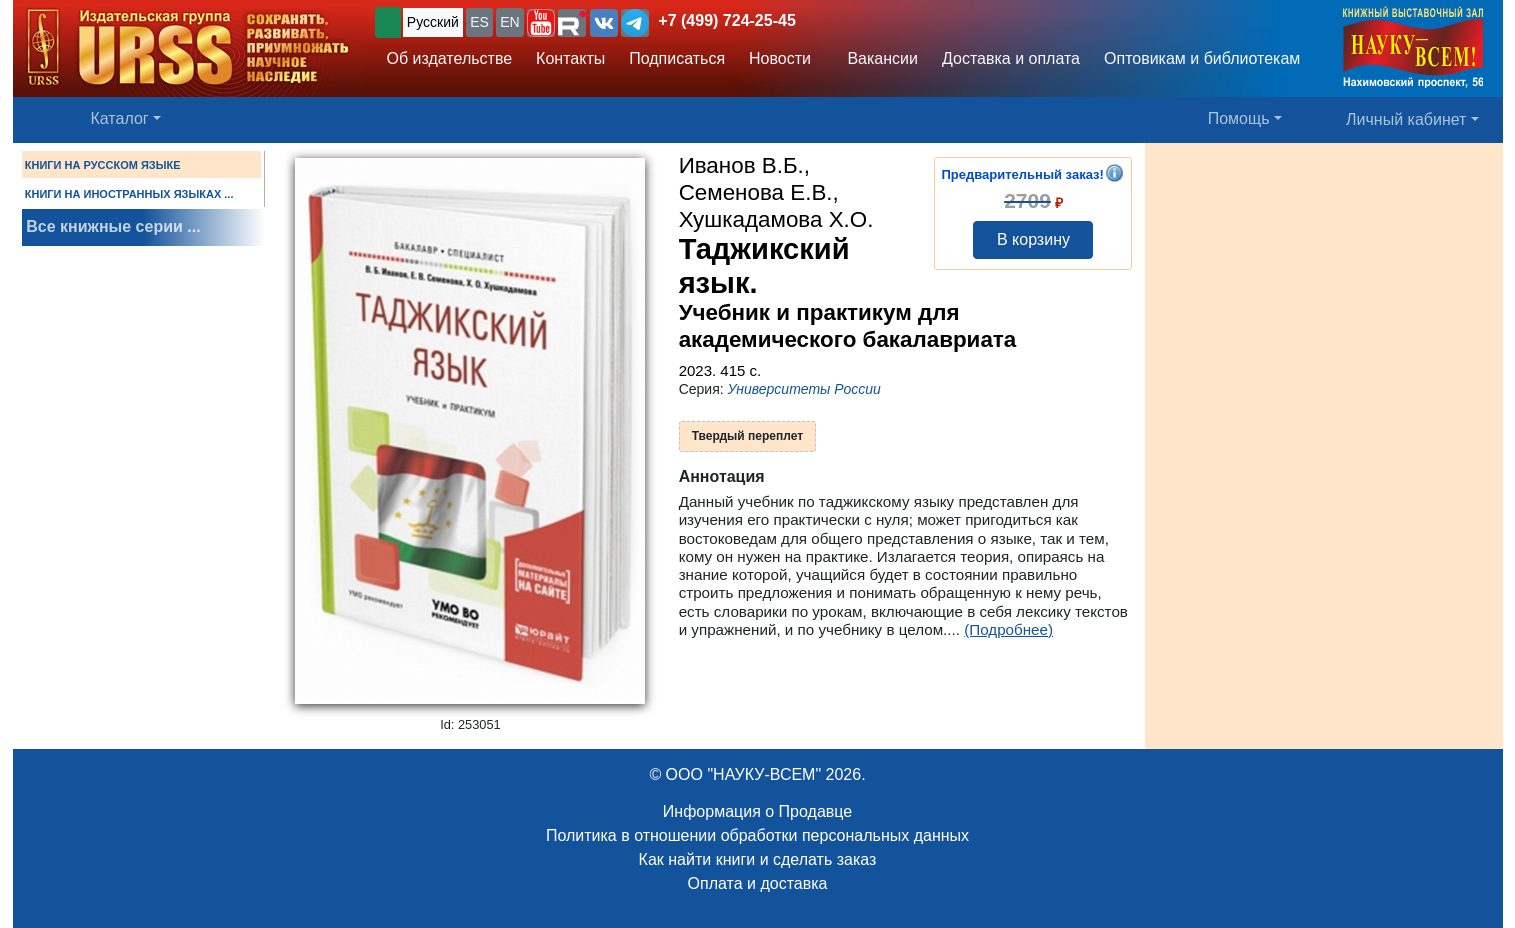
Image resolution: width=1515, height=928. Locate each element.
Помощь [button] (1239, 118)
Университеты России (804, 389)
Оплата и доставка (758, 883)
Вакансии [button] (877, 58)
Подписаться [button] (677, 58)
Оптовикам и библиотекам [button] (1202, 58)
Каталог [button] (120, 118)
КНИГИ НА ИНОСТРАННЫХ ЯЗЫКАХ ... (129, 194)
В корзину (1033, 239)
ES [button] (479, 22)
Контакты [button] (570, 58)
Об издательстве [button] (450, 58)
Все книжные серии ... (113, 226)
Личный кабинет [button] (1406, 119)
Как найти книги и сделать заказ (758, 859)
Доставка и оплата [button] (1011, 58)
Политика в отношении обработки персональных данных (757, 835)
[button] (541, 23)
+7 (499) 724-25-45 (726, 20)
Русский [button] (433, 22)
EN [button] (509, 22)
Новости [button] (780, 58)
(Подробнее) (1008, 629)
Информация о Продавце (757, 811)
